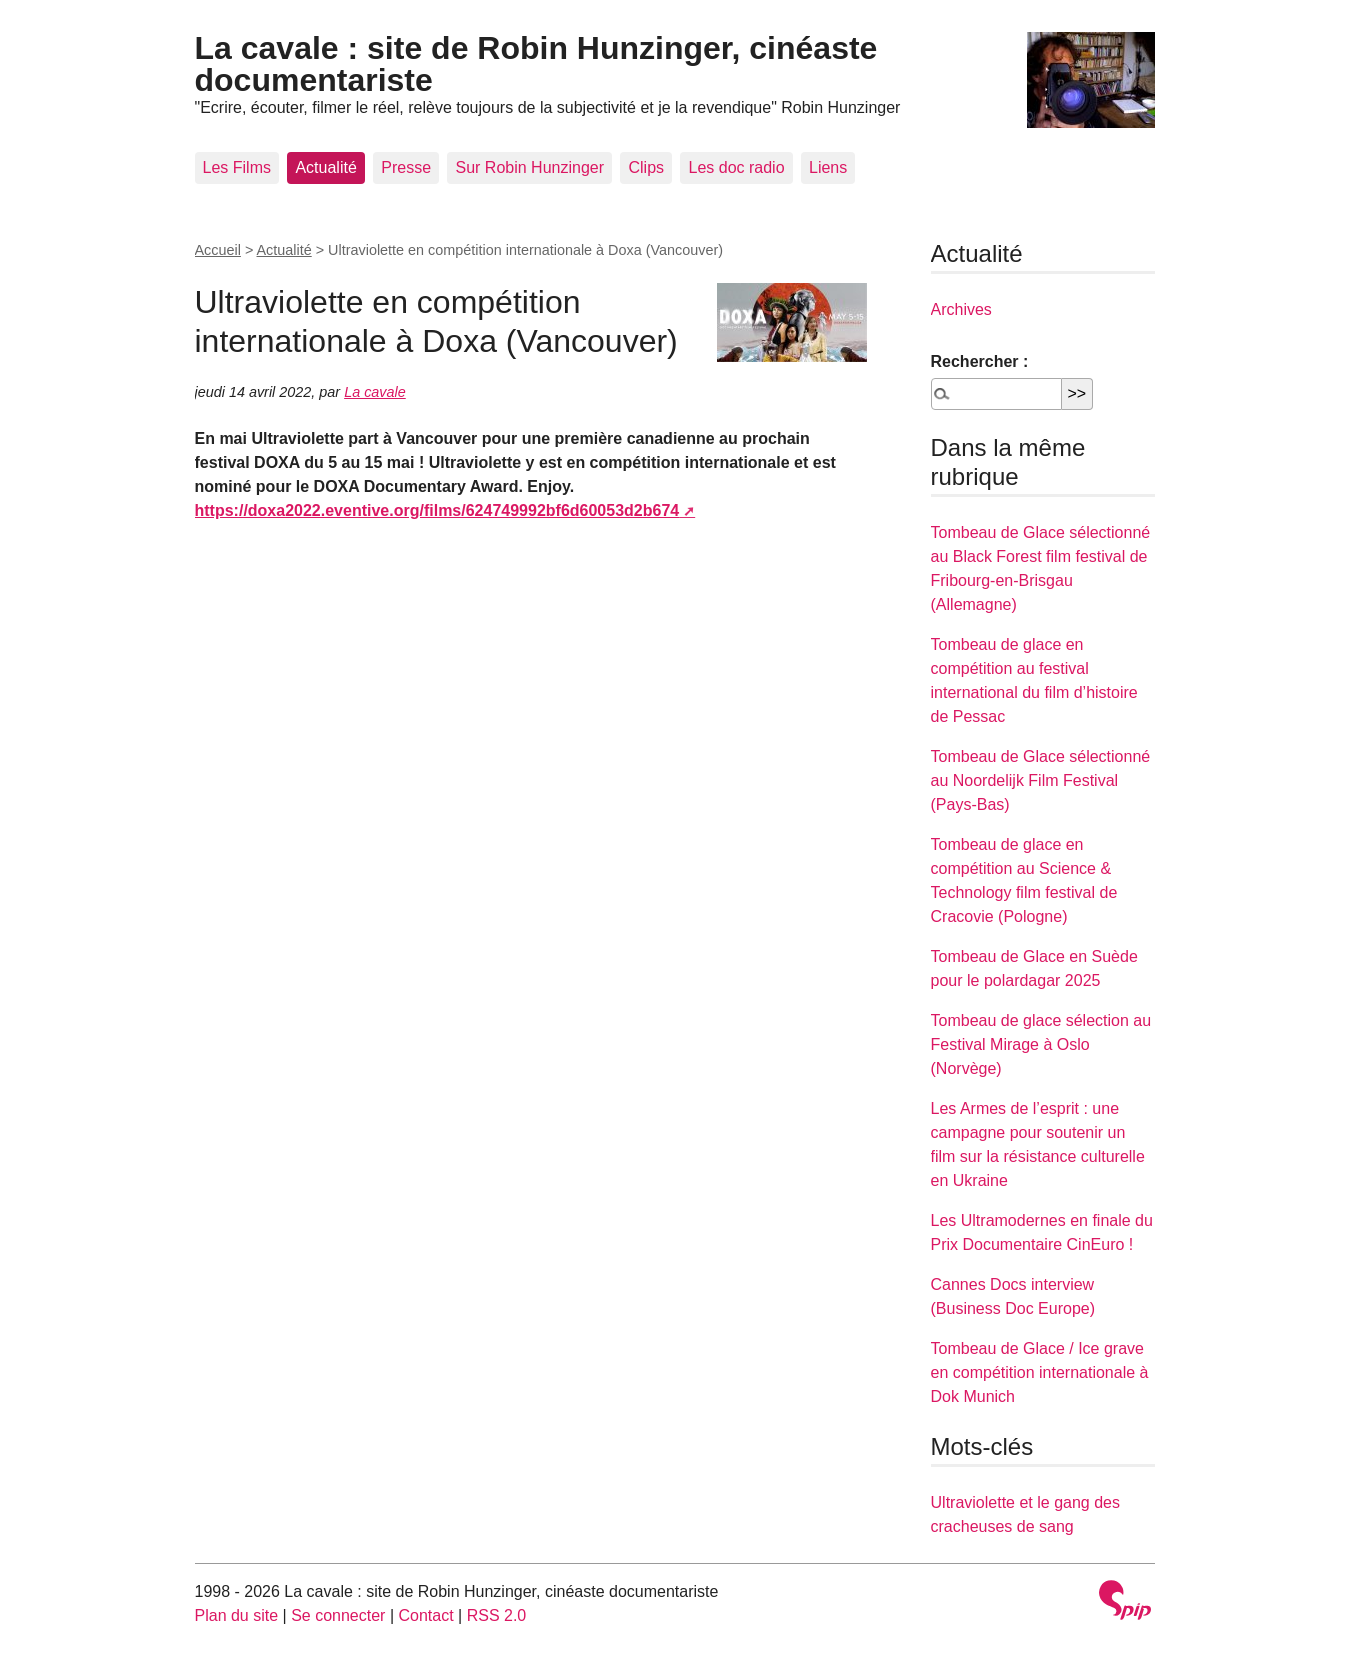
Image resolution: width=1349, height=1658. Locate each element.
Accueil (218, 250)
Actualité (325, 167)
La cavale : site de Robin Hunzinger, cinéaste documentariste (536, 64)
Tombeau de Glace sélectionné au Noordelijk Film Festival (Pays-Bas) (1041, 780)
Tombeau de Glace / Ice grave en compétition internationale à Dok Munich (1040, 1372)
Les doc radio (736, 167)
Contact (425, 1615)
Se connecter (338, 1615)
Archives (961, 309)
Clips (646, 167)
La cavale (375, 392)
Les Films (237, 167)
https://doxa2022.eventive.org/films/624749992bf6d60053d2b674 (437, 510)
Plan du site (237, 1615)
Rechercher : (980, 361)
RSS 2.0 (497, 1615)
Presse (406, 167)
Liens (828, 167)
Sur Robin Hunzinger (529, 167)
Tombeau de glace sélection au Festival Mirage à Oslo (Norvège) (1041, 1044)
